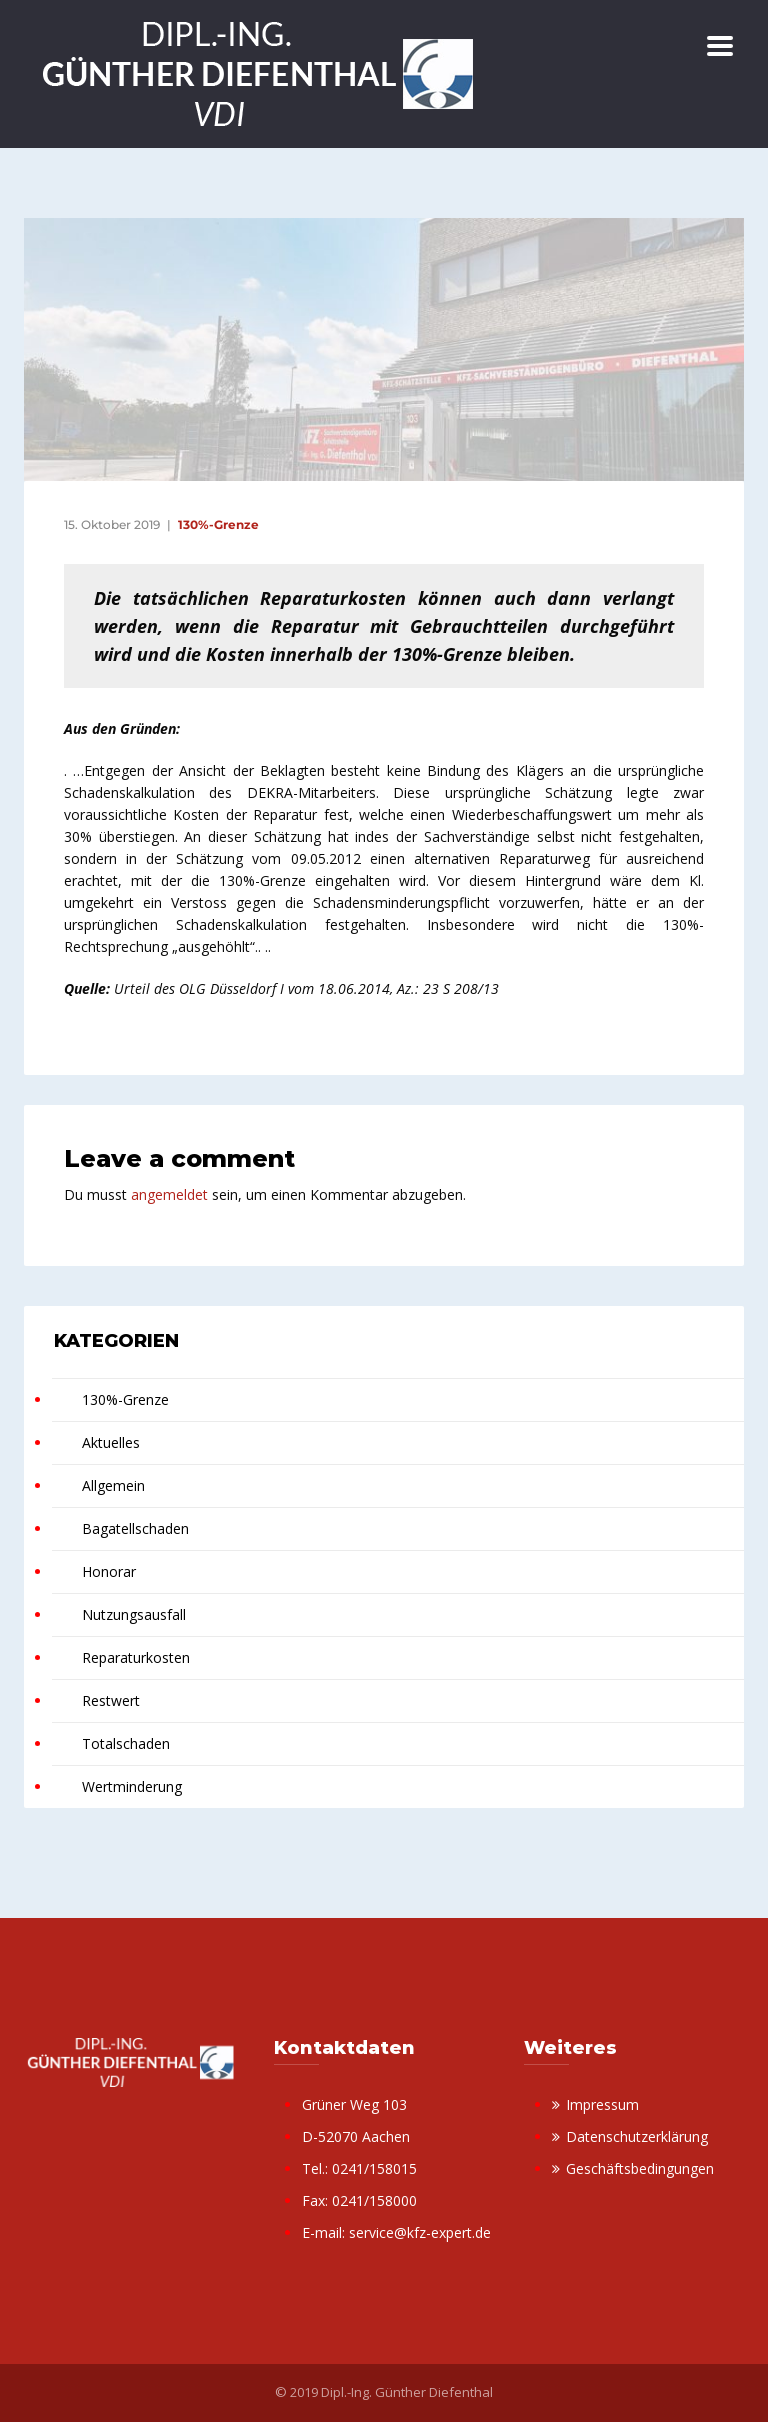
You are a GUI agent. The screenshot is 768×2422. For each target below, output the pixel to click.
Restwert (111, 1700)
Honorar (109, 1571)
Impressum (602, 2104)
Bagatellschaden (135, 1528)
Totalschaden (126, 1743)
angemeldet (169, 1194)
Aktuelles (111, 1442)
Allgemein (113, 1485)
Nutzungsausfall (134, 1614)
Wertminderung (132, 1786)
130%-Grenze (218, 524)
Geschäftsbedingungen (640, 2168)
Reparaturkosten (136, 1657)
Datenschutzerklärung (637, 2136)
